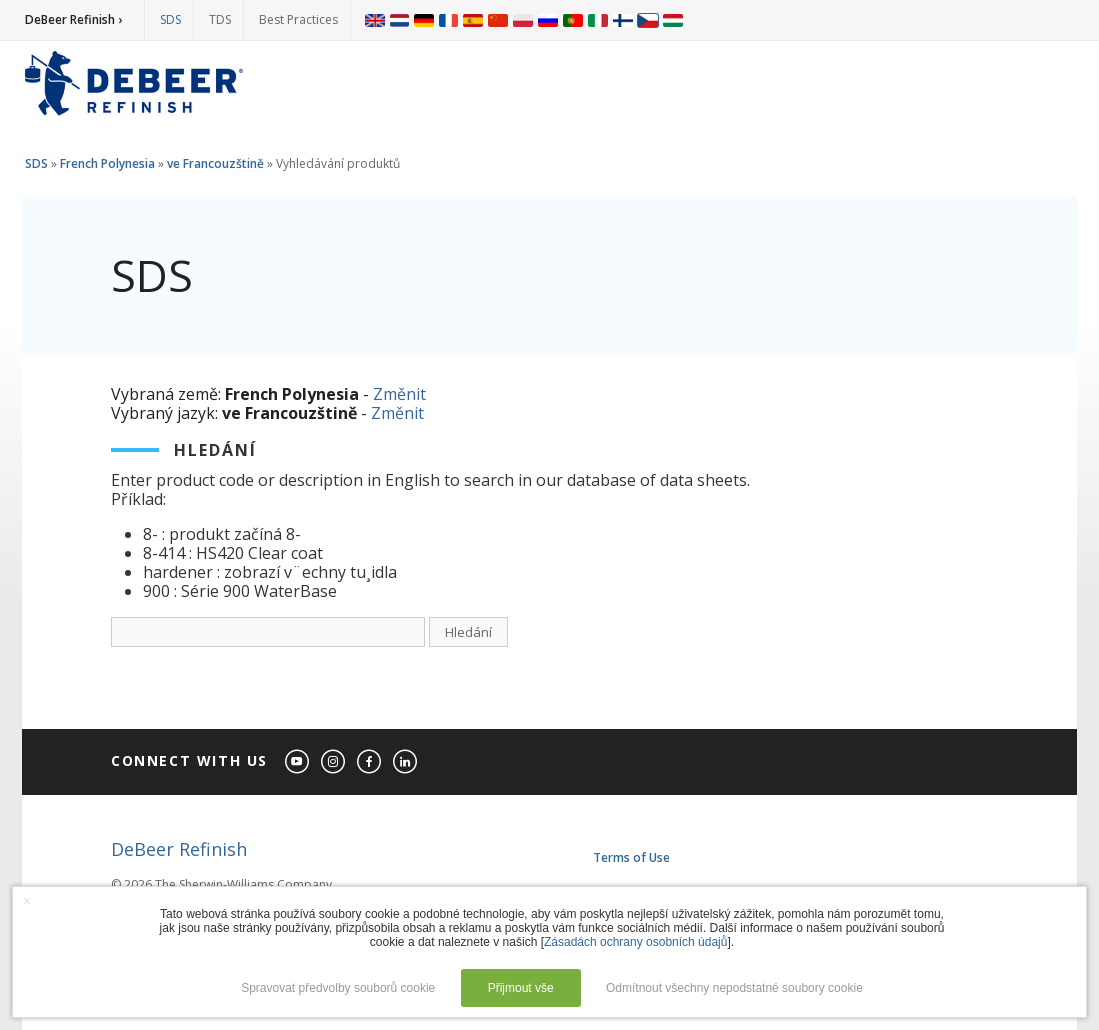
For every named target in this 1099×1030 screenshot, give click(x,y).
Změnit (399, 394)
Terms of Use (631, 857)
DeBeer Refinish (179, 849)
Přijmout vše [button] (521, 988)
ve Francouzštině (215, 163)
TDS (220, 19)
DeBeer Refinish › (73, 19)
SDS (170, 19)
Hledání (468, 632)
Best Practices (298, 19)
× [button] (27, 901)
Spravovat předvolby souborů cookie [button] (338, 988)
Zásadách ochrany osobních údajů (635, 942)
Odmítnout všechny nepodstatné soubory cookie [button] (734, 988)
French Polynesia (107, 163)
